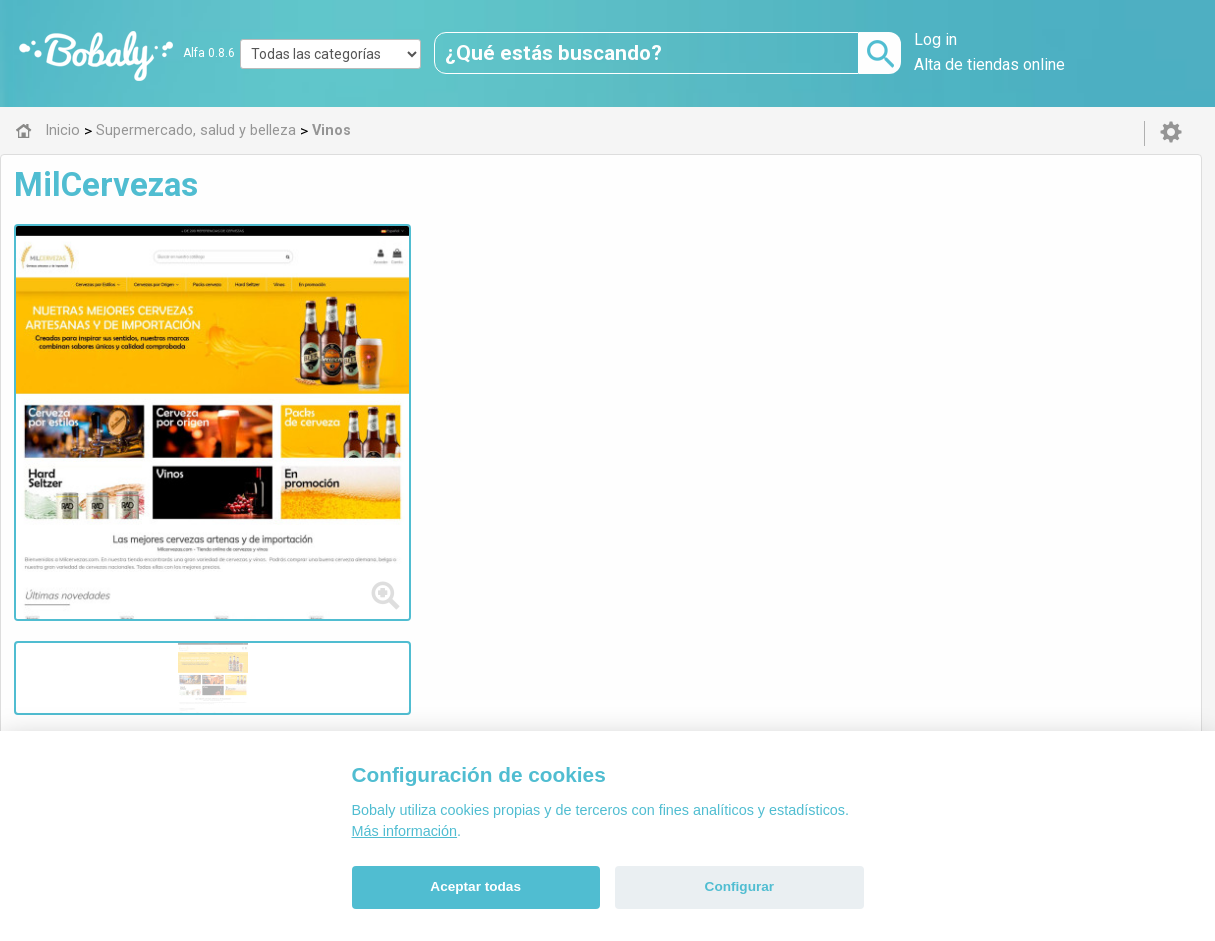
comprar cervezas (449, 283)
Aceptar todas (475, 886)
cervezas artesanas (704, 283)
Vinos (408, 455)
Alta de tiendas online (989, 64)
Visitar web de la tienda (428, 358)
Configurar (739, 886)
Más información (405, 831)
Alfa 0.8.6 (209, 53)
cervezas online (573, 283)
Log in (935, 39)
